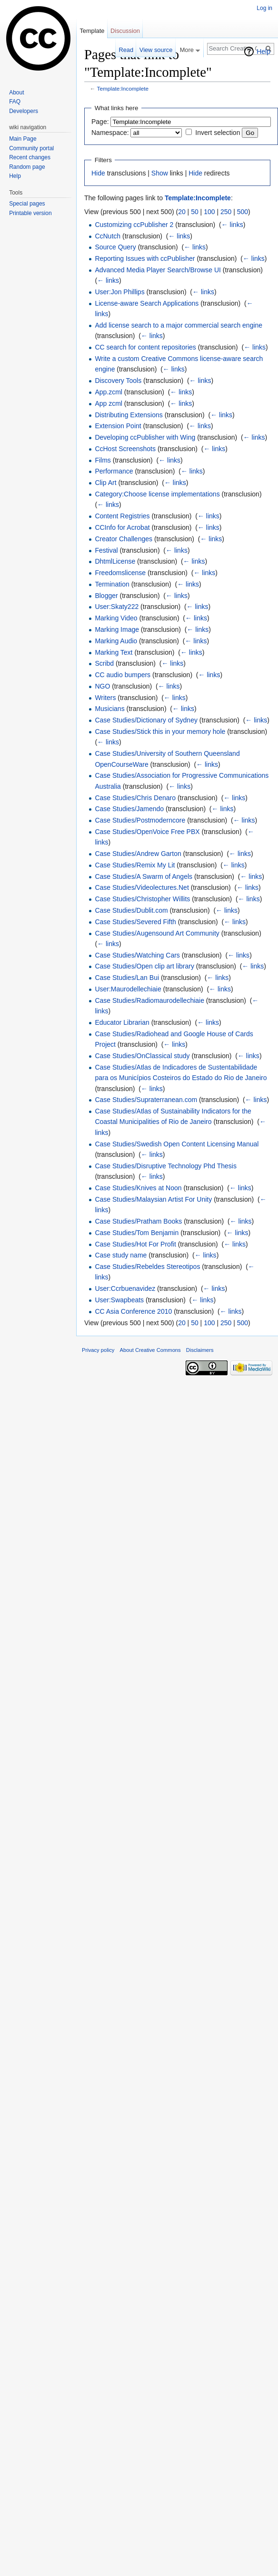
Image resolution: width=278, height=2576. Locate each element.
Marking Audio (116, 641)
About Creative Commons (150, 1350)
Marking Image (117, 629)
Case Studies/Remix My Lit (135, 865)
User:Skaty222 (117, 606)
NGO (102, 686)
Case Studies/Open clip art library (144, 966)
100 (209, 212)
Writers (105, 697)
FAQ (14, 101)
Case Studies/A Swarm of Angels (143, 876)
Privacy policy (98, 1350)
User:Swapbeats (119, 1300)
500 (242, 212)
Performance (114, 471)
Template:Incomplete (123, 88)
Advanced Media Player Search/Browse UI (158, 270)
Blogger (106, 595)
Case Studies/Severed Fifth (135, 922)
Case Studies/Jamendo (129, 809)
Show (159, 173)
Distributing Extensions (128, 415)
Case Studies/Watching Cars (137, 955)
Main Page (22, 138)
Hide (98, 173)
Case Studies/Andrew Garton (138, 853)
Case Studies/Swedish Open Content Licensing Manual (176, 1144)
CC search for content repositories (145, 347)
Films (102, 460)
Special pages (27, 203)
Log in (264, 8)
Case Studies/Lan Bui (127, 977)
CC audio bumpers (122, 675)
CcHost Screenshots (125, 449)
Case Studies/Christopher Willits (142, 899)
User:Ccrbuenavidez (125, 1288)
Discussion (125, 30)
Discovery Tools (118, 380)
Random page (27, 167)
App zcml (108, 403)
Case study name (121, 1255)
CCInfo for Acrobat (122, 527)
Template (91, 30)
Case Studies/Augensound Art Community (157, 933)
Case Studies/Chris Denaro (135, 798)
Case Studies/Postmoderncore (140, 820)
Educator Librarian (122, 1022)
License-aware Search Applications (147, 303)
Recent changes (29, 157)
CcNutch (107, 236)
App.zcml (108, 392)
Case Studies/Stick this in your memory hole (160, 731)
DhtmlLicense (115, 561)
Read (126, 49)
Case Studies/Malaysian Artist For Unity (153, 1199)
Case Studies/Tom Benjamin (137, 1232)
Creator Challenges (123, 539)
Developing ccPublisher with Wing (145, 437)
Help (263, 51)
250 (225, 212)
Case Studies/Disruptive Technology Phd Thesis (166, 1166)
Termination (112, 584)
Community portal (31, 148)
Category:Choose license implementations (157, 494)
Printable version (30, 213)
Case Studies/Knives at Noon (138, 1188)
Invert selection (217, 132)
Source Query (115, 247)
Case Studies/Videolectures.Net (142, 887)
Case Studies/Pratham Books (138, 1221)
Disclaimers (200, 1350)
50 (195, 212)
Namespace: (110, 132)
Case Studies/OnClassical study (142, 1056)
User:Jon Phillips (119, 292)
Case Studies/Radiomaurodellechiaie (149, 1000)
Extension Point (118, 426)
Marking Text (113, 652)
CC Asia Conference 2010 (133, 1311)
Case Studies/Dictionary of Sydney (146, 720)
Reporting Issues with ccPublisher (145, 258)
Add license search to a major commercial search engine (178, 325)
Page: (100, 121)
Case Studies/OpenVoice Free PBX (147, 831)
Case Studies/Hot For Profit (135, 1244)
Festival (106, 550)
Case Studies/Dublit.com (131, 910)
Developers (23, 111)
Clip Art (105, 482)
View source (155, 49)
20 (182, 212)
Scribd (104, 663)
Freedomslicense (120, 573)
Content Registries (122, 516)
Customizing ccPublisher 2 (134, 224)
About (16, 92)
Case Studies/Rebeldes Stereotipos (147, 1266)
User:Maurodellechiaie (128, 989)
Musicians (109, 708)
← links (232, 224)
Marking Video (116, 618)
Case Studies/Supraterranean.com (146, 1099)
